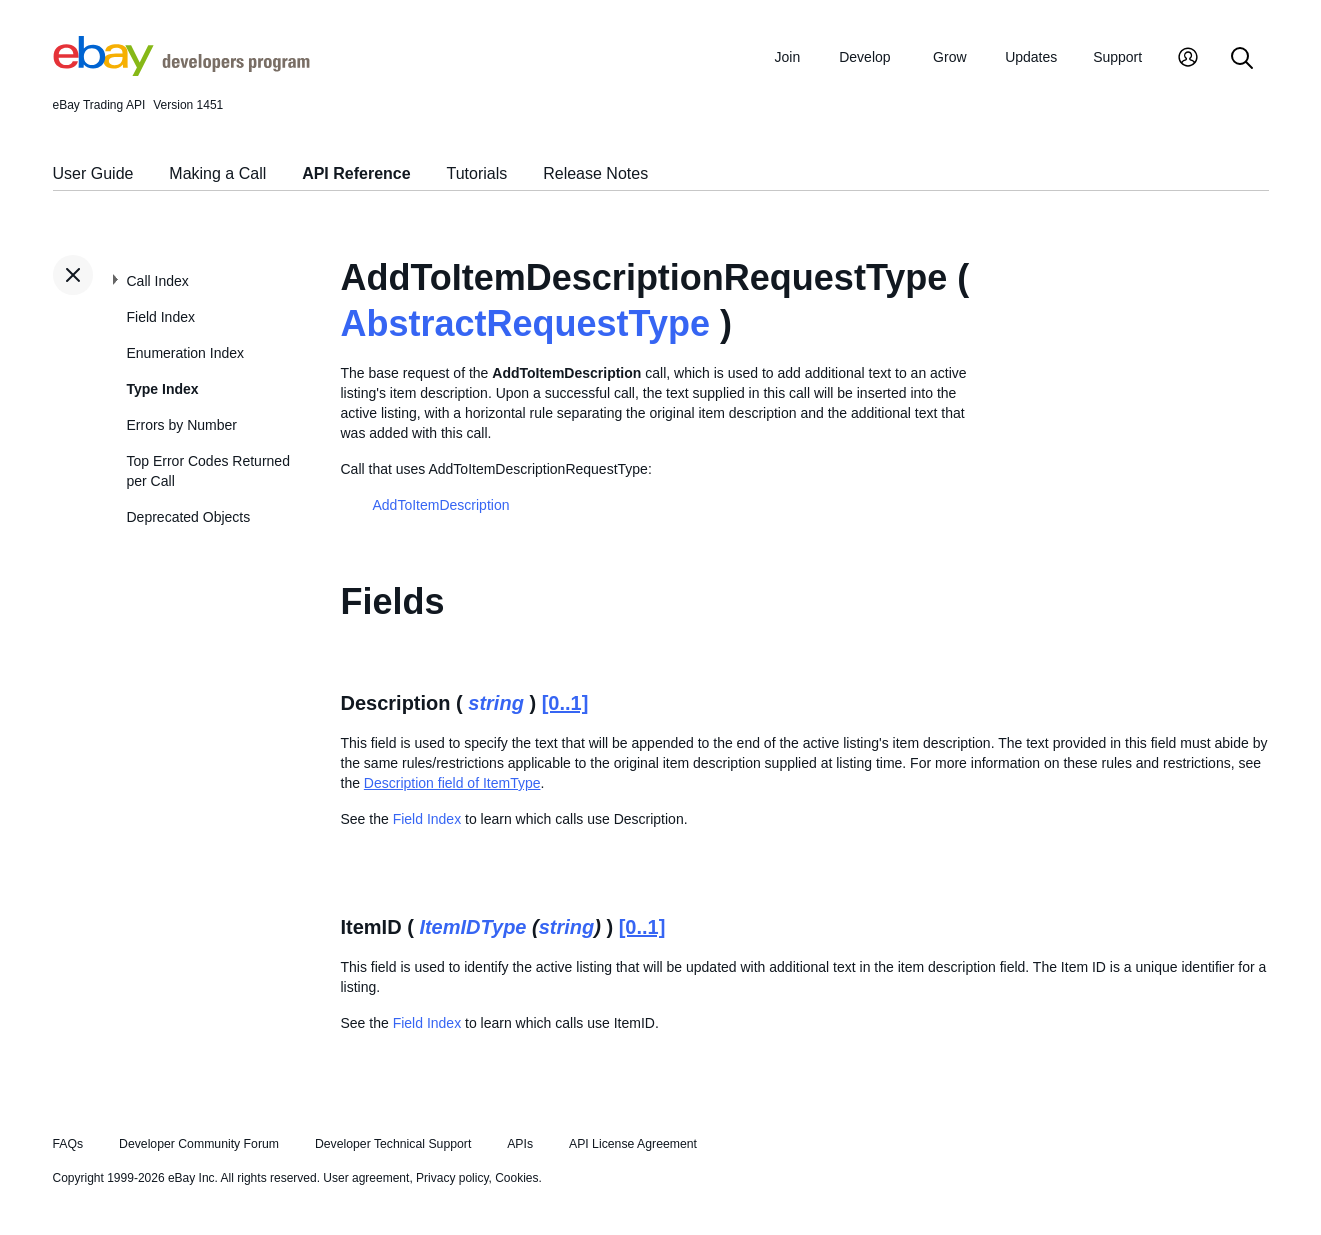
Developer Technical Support (393, 1144)
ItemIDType (472, 927)
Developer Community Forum (199, 1144)
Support (1117, 57)
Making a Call (217, 173)
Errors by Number (182, 425)
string (496, 703)
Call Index (158, 281)
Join (788, 57)
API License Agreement (633, 1144)
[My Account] (1188, 59)
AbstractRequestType (525, 323)
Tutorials (477, 173)
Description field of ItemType (452, 783)
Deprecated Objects (189, 517)
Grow (949, 57)
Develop (864, 57)
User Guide (93, 173)
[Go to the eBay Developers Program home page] (181, 71)
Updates (1031, 57)
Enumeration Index (186, 353)
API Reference (356, 173)
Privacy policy (452, 1178)
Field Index (161, 317)
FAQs (68, 1144)
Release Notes (595, 173)
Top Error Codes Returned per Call (208, 471)
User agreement (366, 1178)
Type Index (163, 389)
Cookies (516, 1178)
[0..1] (565, 703)
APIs (520, 1144)
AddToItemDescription (441, 505)
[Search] (1242, 59)
